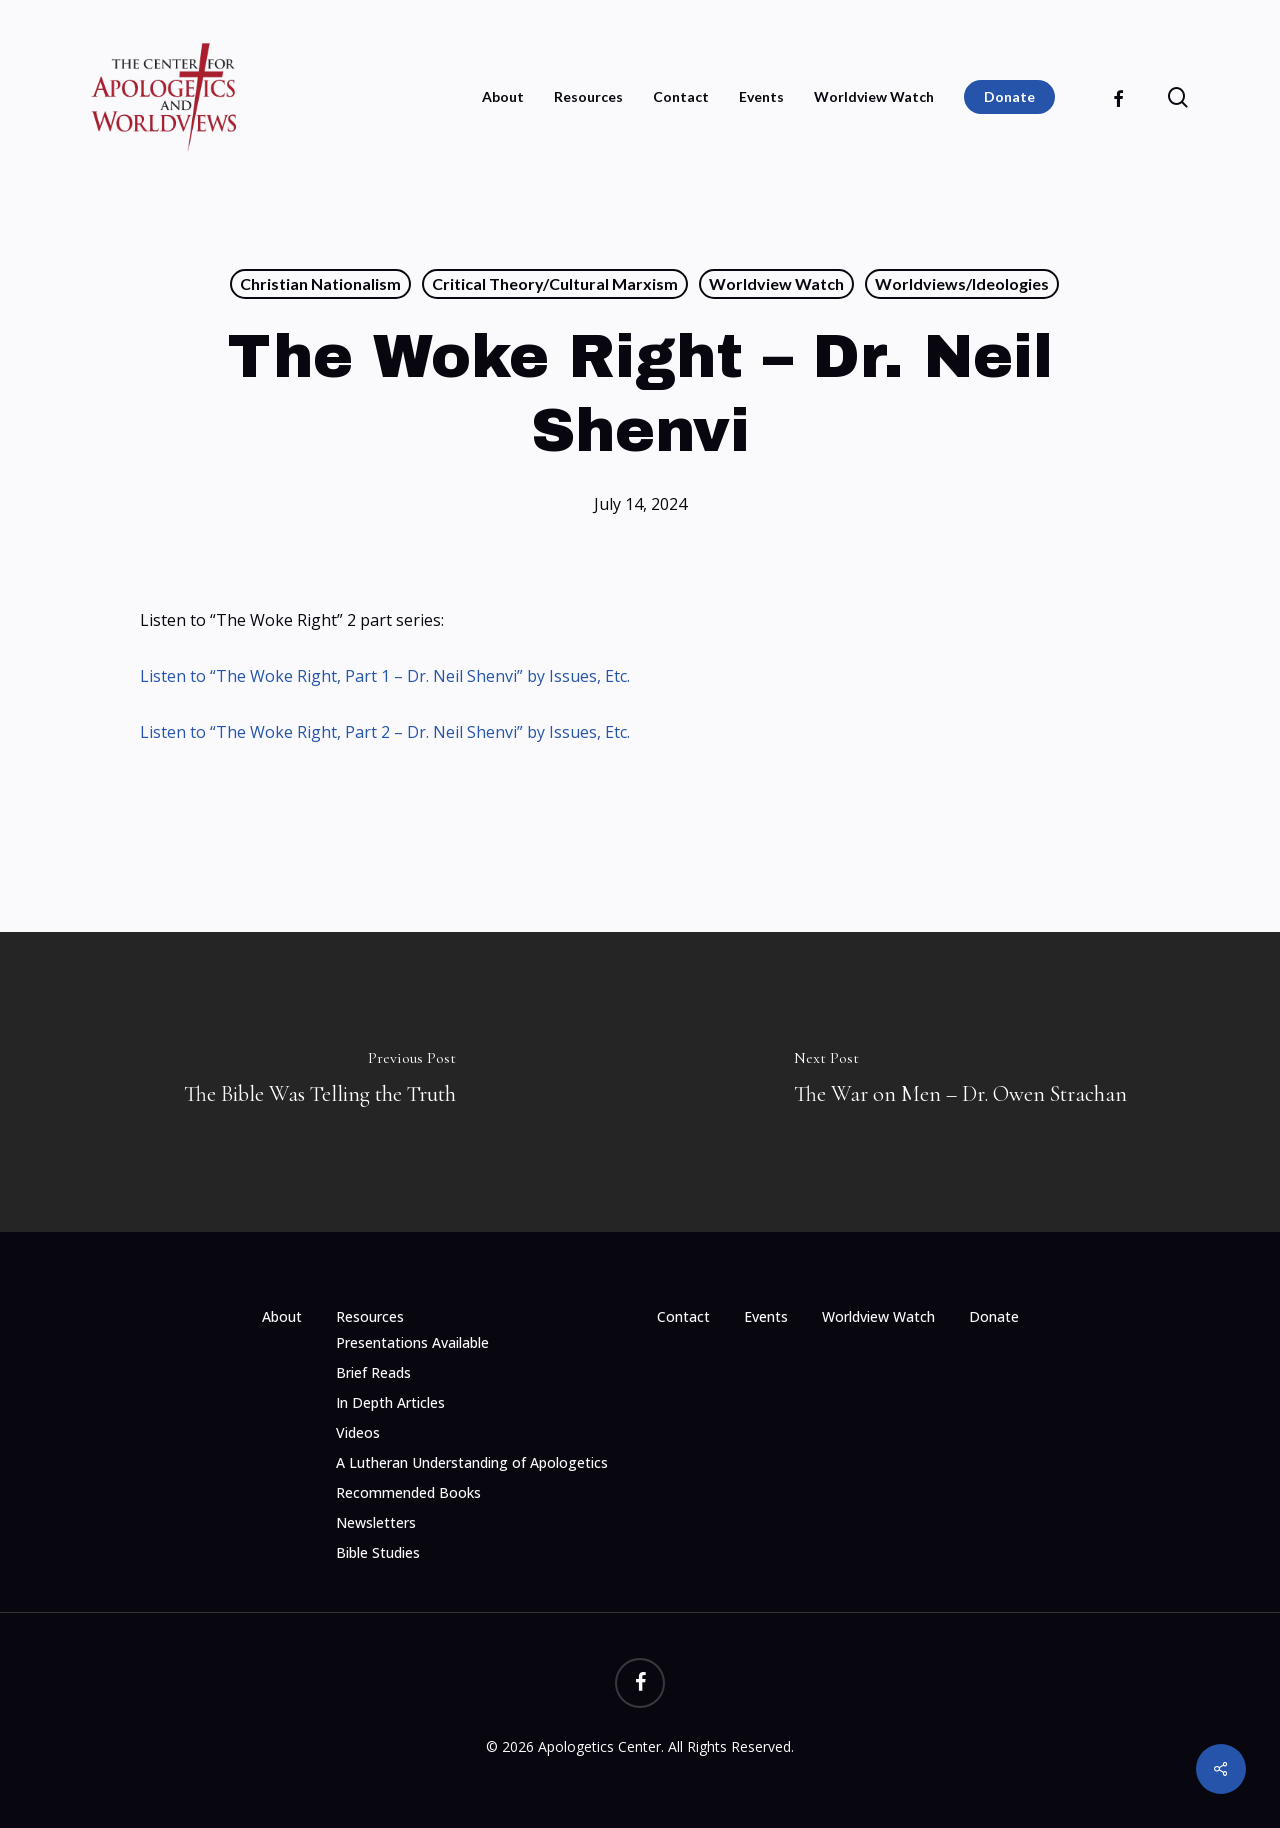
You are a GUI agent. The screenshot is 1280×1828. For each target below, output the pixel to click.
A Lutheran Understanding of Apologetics (472, 1462)
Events (766, 1316)
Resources (370, 1316)
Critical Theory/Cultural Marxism (555, 283)
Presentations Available (412, 1342)
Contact (683, 1316)
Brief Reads (373, 1372)
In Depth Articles (390, 1402)
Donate (994, 1316)
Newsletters (376, 1522)
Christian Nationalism (320, 283)
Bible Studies (378, 1552)
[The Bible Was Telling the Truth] (320, 1082)
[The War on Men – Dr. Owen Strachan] (960, 1082)
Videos (358, 1432)
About (282, 1316)
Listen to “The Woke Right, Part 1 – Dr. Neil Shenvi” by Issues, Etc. (385, 676)
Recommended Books (408, 1492)
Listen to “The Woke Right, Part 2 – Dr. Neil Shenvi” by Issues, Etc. (385, 732)
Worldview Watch (776, 283)
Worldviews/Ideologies (962, 283)
